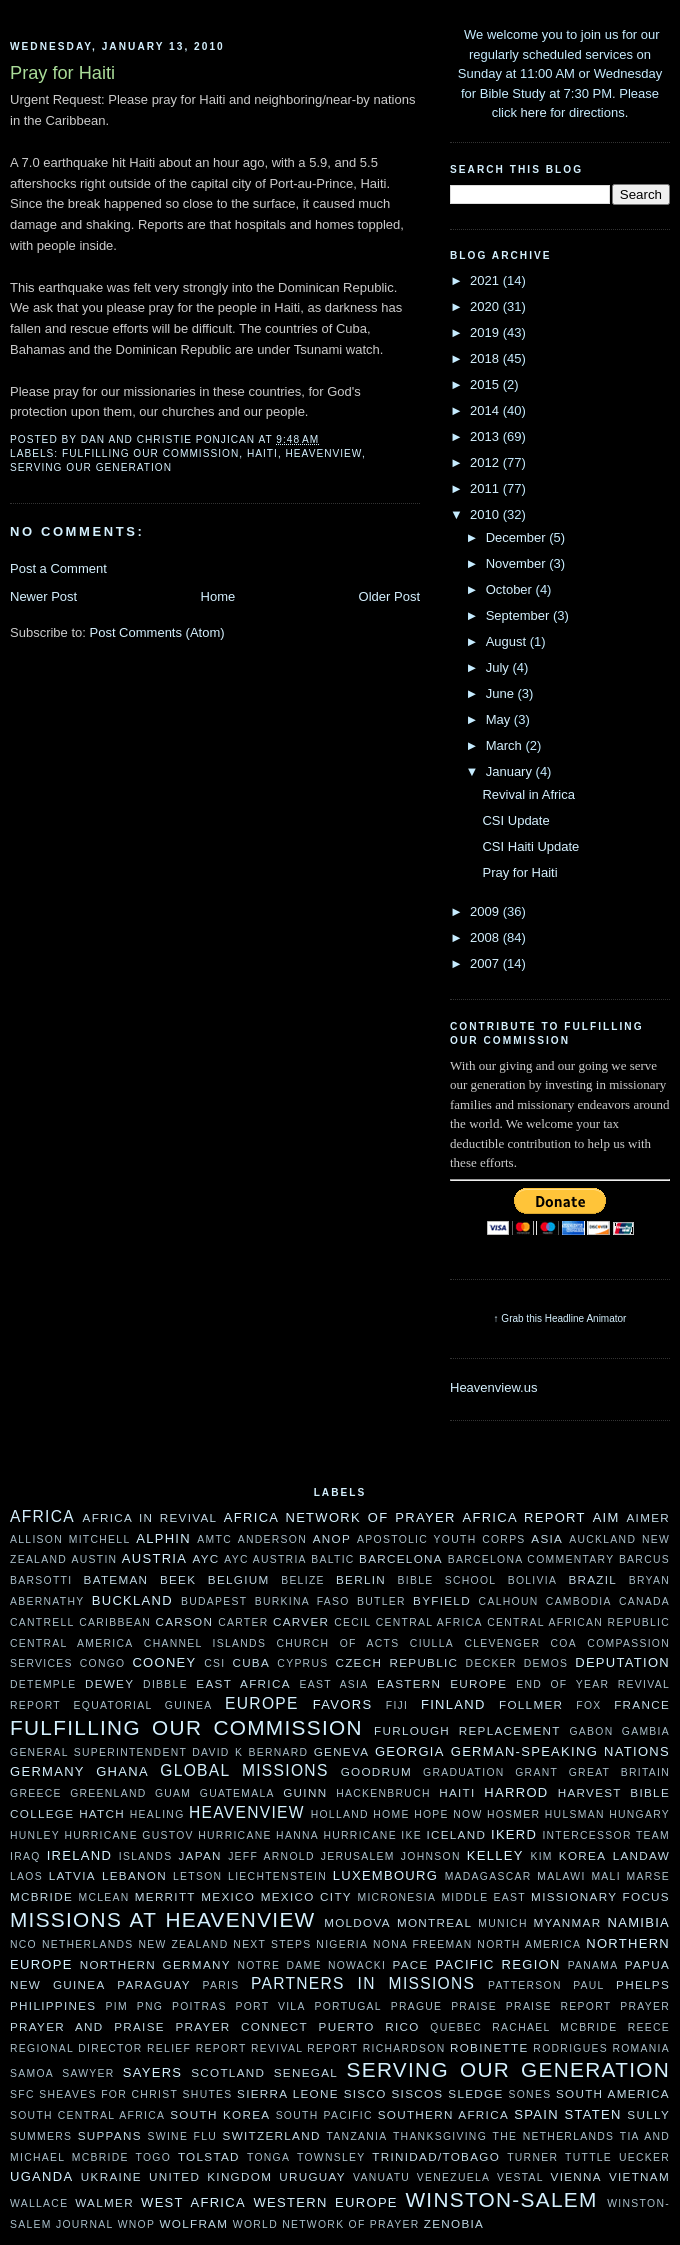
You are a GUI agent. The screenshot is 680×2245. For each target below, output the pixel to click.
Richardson (404, 2048)
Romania (641, 2048)
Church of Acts (338, 1643)
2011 (486, 488)
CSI (214, 1663)
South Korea (220, 2114)
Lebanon (134, 1875)
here (534, 112)
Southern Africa (443, 2114)
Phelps (643, 1984)
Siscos (417, 2093)
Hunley (35, 1835)
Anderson (272, 1539)
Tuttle (588, 2157)
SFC (22, 2094)
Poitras (199, 2006)
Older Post (389, 596)
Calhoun (509, 1601)
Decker (491, 1663)
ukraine (111, 2176)
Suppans (110, 2135)
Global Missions (244, 1770)
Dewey (109, 1683)
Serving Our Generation (91, 467)
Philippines (53, 2005)
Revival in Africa (528, 794)
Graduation (464, 1772)
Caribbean (115, 1622)
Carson (184, 1621)
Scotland (228, 2072)
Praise (474, 2006)
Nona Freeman (422, 1944)
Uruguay (312, 2176)
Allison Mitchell (70, 1539)
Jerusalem (358, 1856)
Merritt (165, 1896)
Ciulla (432, 1643)
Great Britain (619, 1772)
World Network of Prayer (326, 2224)
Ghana (122, 1771)
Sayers (153, 2072)
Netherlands (88, 1944)
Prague (417, 2006)
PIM (117, 2006)
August (508, 641)
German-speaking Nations (560, 1751)
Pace (411, 1964)
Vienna (576, 2176)
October (511, 589)
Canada (644, 1601)
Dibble (165, 1684)
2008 (486, 937)
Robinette (489, 2047)
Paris (221, 1985)
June (502, 693)
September (519, 615)
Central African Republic (578, 1622)
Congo (103, 1663)
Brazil (592, 1579)
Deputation (622, 1662)
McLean (104, 1897)
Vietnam (639, 2176)
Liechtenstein (277, 1876)
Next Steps (272, 1944)
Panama (593, 1965)
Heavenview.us (493, 1387)
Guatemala (237, 1793)
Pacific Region (497, 1964)
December (518, 537)
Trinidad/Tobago (436, 2156)
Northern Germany (155, 1964)
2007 (486, 963)
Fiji (397, 1705)
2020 (486, 306)
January (511, 771)
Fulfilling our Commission (150, 453)
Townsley (331, 2157)
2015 (486, 384)
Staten (593, 2114)
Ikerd (514, 1834)
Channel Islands (205, 1643)
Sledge (475, 2093)
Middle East (483, 1897)
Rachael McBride (554, 2027)
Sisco (365, 2093)
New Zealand (183, 1944)
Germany (47, 1771)
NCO (23, 1944)
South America (613, 2093)
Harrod (516, 1792)
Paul (589, 1985)
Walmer (104, 2202)
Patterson (525, 1985)
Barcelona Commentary (531, 1559)
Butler (381, 1601)
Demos (546, 1663)
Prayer (645, 2006)
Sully (648, 2114)
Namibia (638, 1922)
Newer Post (43, 596)
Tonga (268, 2157)
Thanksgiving (440, 2136)
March (506, 745)
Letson (197, 1876)
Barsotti (41, 1580)
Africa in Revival (150, 1517)
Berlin (361, 1579)
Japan (199, 1855)
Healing (157, 1814)
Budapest (214, 1601)
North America (529, 1944)
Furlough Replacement (467, 1730)
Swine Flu (183, 2136)
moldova (357, 1922)
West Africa (193, 2202)
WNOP (137, 2224)
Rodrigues (570, 2048)
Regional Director (76, 2048)
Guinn (305, 1792)
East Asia (334, 1684)
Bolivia (533, 1580)
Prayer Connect (241, 2026)
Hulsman (575, 1814)
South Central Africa (87, 2115)
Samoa (32, 2073)
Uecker (644, 2157)
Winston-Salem (501, 2199)
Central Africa (429, 1622)
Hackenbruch (383, 1793)
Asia (547, 1538)
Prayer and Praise (87, 2026)
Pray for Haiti (519, 872)
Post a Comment (58, 568)
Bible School (447, 1580)
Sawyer (88, 2073)
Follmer (531, 1704)
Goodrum (376, 1771)
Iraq (25, 1856)
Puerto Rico (369, 2026)
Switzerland (272, 2135)
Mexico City (306, 1896)
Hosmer (513, 1814)
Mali (605, 1876)
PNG (150, 2006)
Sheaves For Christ (108, 2094)
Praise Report (559, 2006)
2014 (486, 410)
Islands (146, 1856)
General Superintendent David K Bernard (159, 1752)
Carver (301, 1621)
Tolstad (209, 2156)
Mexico (228, 1896)
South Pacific (324, 2115)
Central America (71, 1643)
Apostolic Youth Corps (441, 1539)
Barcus (644, 1559)
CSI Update (515, 820)
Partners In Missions (363, 1983)
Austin (94, 1559)
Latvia (72, 1875)
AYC (205, 1558)
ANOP (332, 1538)
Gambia (646, 1731)
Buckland (132, 1600)
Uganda (41, 2176)
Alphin (163, 1538)
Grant (536, 1772)
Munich (502, 1923)
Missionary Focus (600, 1896)
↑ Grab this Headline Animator (560, 1318)
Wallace (39, 2203)
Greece (36, 1793)
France (642, 1704)
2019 (486, 332)
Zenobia (454, 2223)
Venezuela (454, 2177)
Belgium (239, 1579)
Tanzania (356, 2136)
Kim (541, 1856)
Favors (343, 1704)
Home (218, 596)
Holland (340, 1814)
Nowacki (357, 1965)
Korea (582, 1855)
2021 (486, 280)
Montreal (434, 1922)
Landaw (641, 1855)
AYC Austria (265, 1559)
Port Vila (270, 2006)
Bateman (116, 1579)
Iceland (456, 1834)
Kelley (495, 1855)
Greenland (108, 1793)
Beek (178, 1579)
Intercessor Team (606, 1835)
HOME (391, 1814)
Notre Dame (279, 1965)
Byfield (442, 1600)
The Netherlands (554, 2136)
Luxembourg (385, 1875)
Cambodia (579, 1601)
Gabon (591, 1731)
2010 (486, 514)
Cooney (164, 1662)
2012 (486, 462)
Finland (453, 1704)
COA (564, 1643)
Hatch (102, 1813)
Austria (154, 1558)
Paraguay (154, 1984)
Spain (536, 2114)
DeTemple (43, 1684)
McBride (41, 1896)
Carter (243, 1622)
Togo (153, 2157)
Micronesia (396, 1897)
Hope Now (448, 1814)
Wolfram (193, 2223)
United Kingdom (210, 2176)
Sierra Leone (288, 2093)
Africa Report (523, 1517)
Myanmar (567, 1922)
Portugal (347, 2006)
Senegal (306, 2072)
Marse (648, 1876)
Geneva (342, 1751)
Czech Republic (396, 1662)
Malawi (561, 1876)
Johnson (431, 1856)
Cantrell (42, 1622)
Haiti (262, 453)
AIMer (648, 1517)
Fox (588, 1705)
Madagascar (488, 1876)
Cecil (352, 1622)
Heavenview (324, 453)
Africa (42, 1516)
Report (221, 2048)
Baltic (332, 1559)
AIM (606, 1517)
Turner (532, 2157)
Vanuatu (381, 2177)
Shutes (208, 2094)
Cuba (251, 1662)
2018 (486, 358)
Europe (262, 1703)
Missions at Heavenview (163, 1919)
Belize (303, 1580)
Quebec (456, 2027)
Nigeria (342, 1944)
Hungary (639, 1814)
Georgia (410, 1751)
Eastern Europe (442, 1683)
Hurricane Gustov (128, 1835)
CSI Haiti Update (530, 846)
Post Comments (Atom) (157, 632)
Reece (649, 2027)
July (499, 667)
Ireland (79, 1855)
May (500, 719)
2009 (486, 911)
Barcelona (401, 1558)
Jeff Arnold (271, 1856)
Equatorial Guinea (143, 1705)
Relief (169, 2048)
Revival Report (304, 2048)
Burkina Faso (302, 1601)
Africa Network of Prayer (340, 1517)
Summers (41, 2136)
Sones (529, 2094)
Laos (26, 1876)
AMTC (214, 1539)
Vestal (520, 2177)
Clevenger (502, 1643)
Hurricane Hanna (258, 1835)
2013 (486, 436)
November (518, 563)
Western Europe (325, 2202)
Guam (173, 1793)
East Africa (243, 1683)
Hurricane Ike (372, 1835)
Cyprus (302, 1663)
